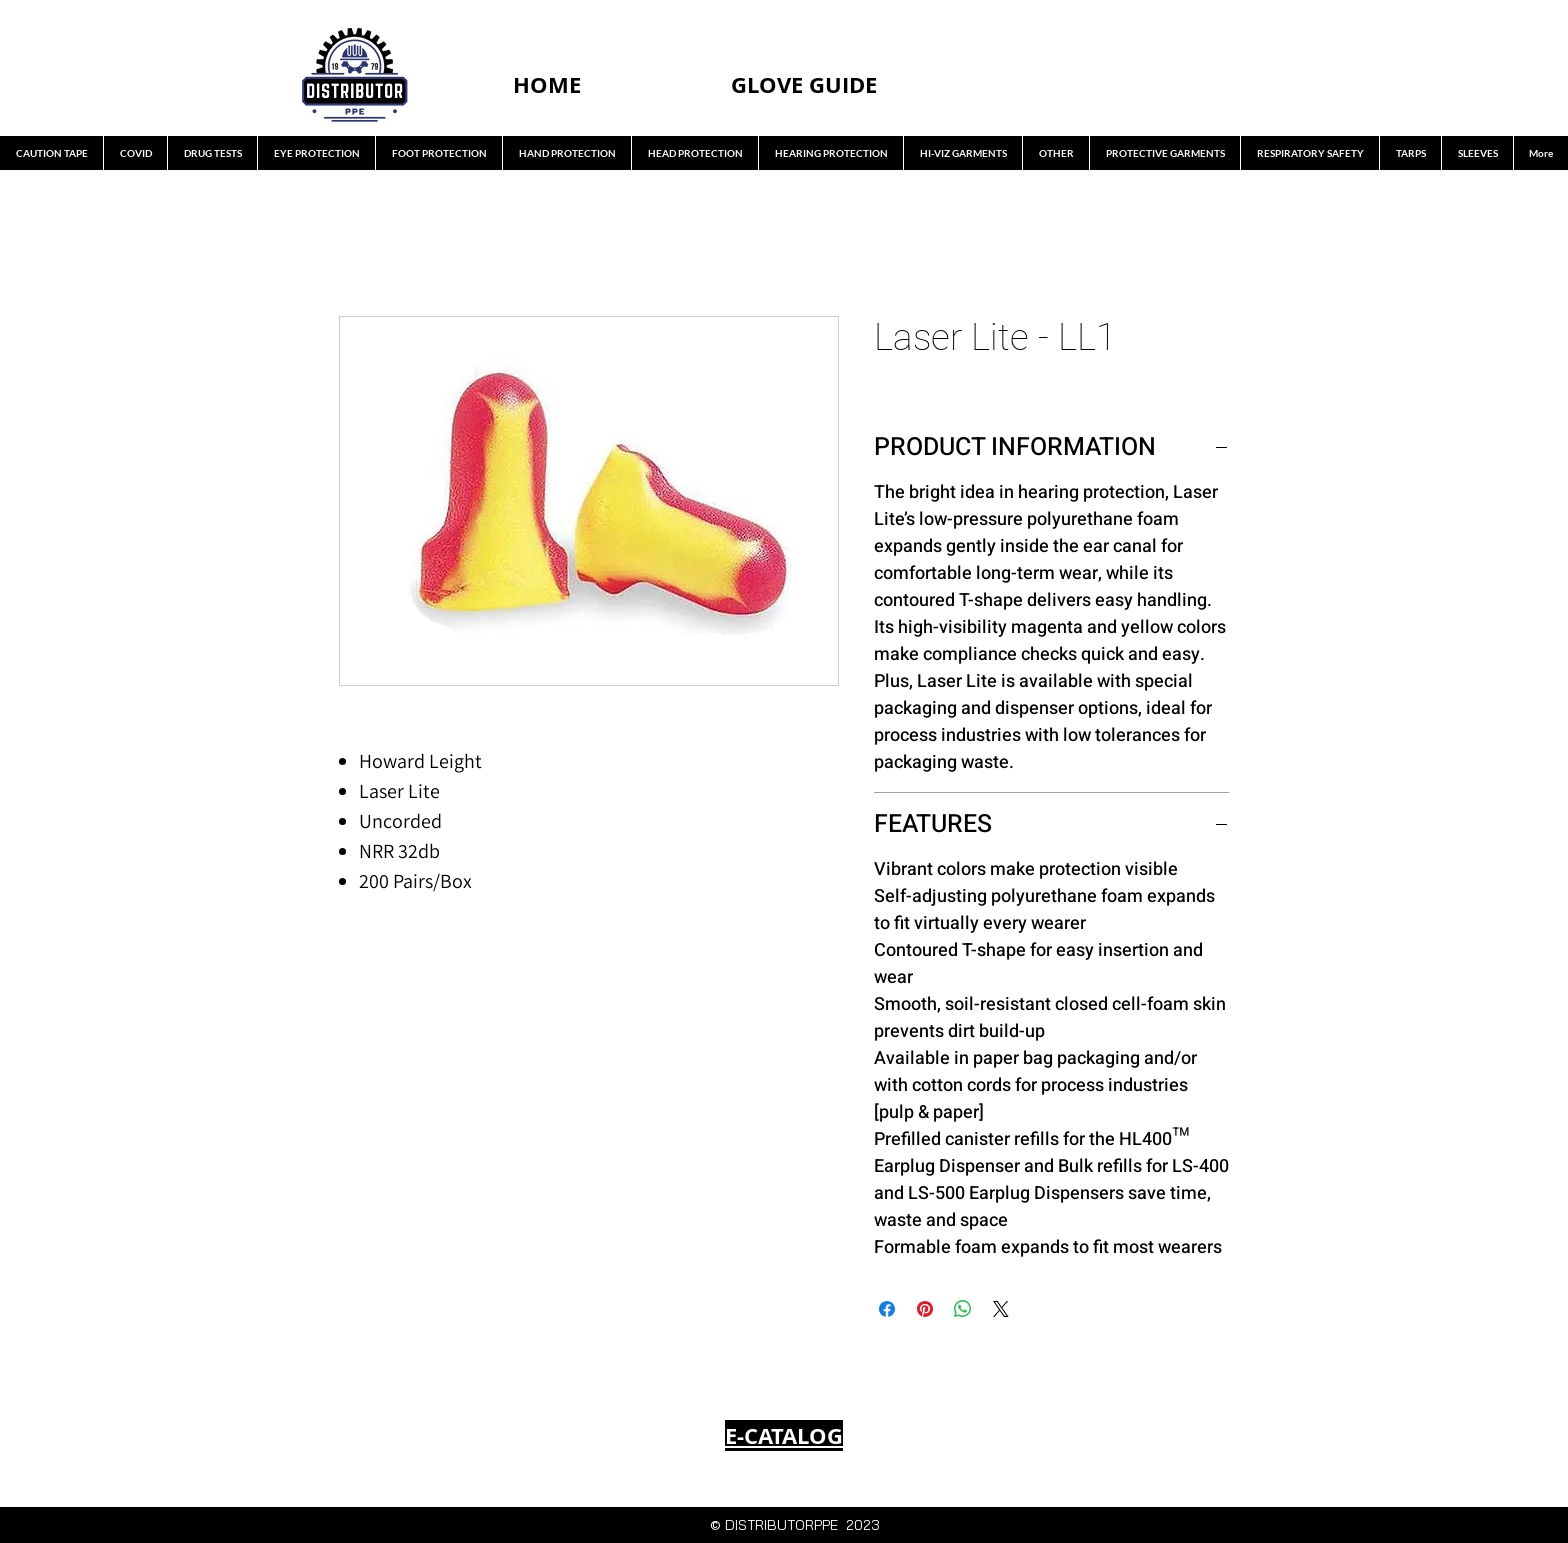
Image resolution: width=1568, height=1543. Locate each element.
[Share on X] (1001, 1309)
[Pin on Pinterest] (925, 1309)
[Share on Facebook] (887, 1309)
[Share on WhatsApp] (963, 1309)
